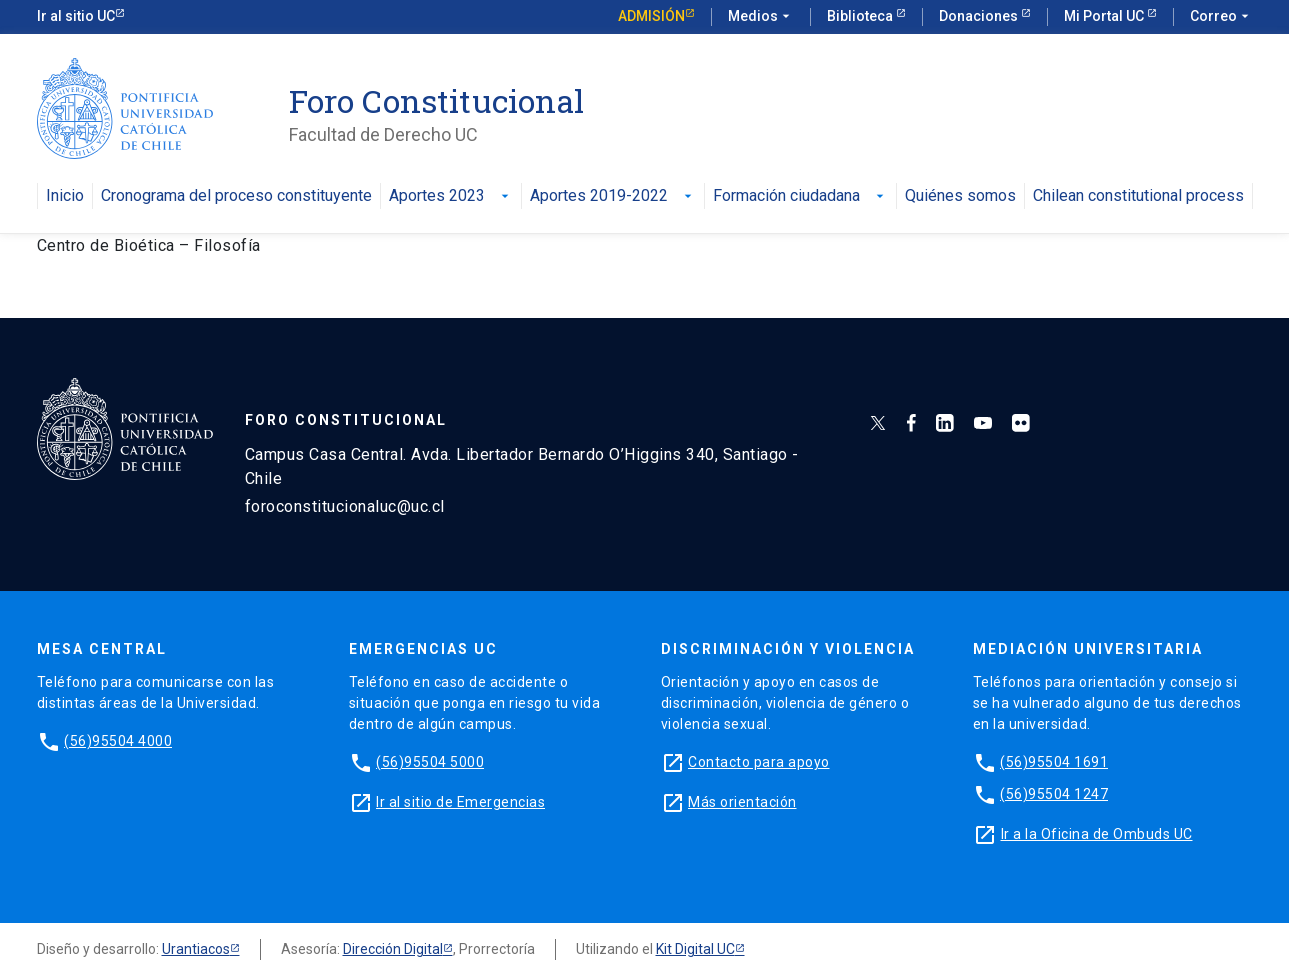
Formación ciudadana (800, 196)
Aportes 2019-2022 (613, 196)
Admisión (651, 16)
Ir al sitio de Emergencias (460, 802)
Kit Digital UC (695, 949)
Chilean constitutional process (1138, 196)
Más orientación (742, 802)
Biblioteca (861, 16)
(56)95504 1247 (1054, 794)
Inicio (65, 196)
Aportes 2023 (451, 196)
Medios (761, 17)
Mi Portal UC (1105, 16)
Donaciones (980, 16)
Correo (1221, 17)
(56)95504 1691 (1054, 762)
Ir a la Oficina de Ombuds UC (1097, 834)
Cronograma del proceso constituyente (236, 196)
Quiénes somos (960, 196)
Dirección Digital (393, 949)
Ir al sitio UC (76, 16)
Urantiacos (196, 949)
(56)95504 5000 (430, 762)
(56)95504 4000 (118, 741)
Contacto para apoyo (759, 762)
